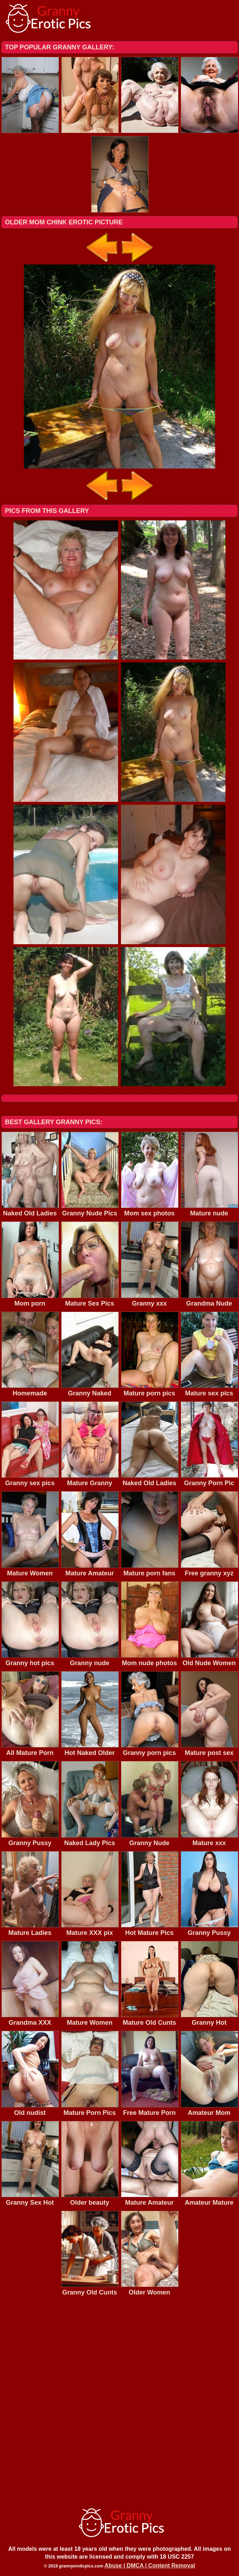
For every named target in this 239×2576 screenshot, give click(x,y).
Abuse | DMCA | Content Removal (150, 2566)
